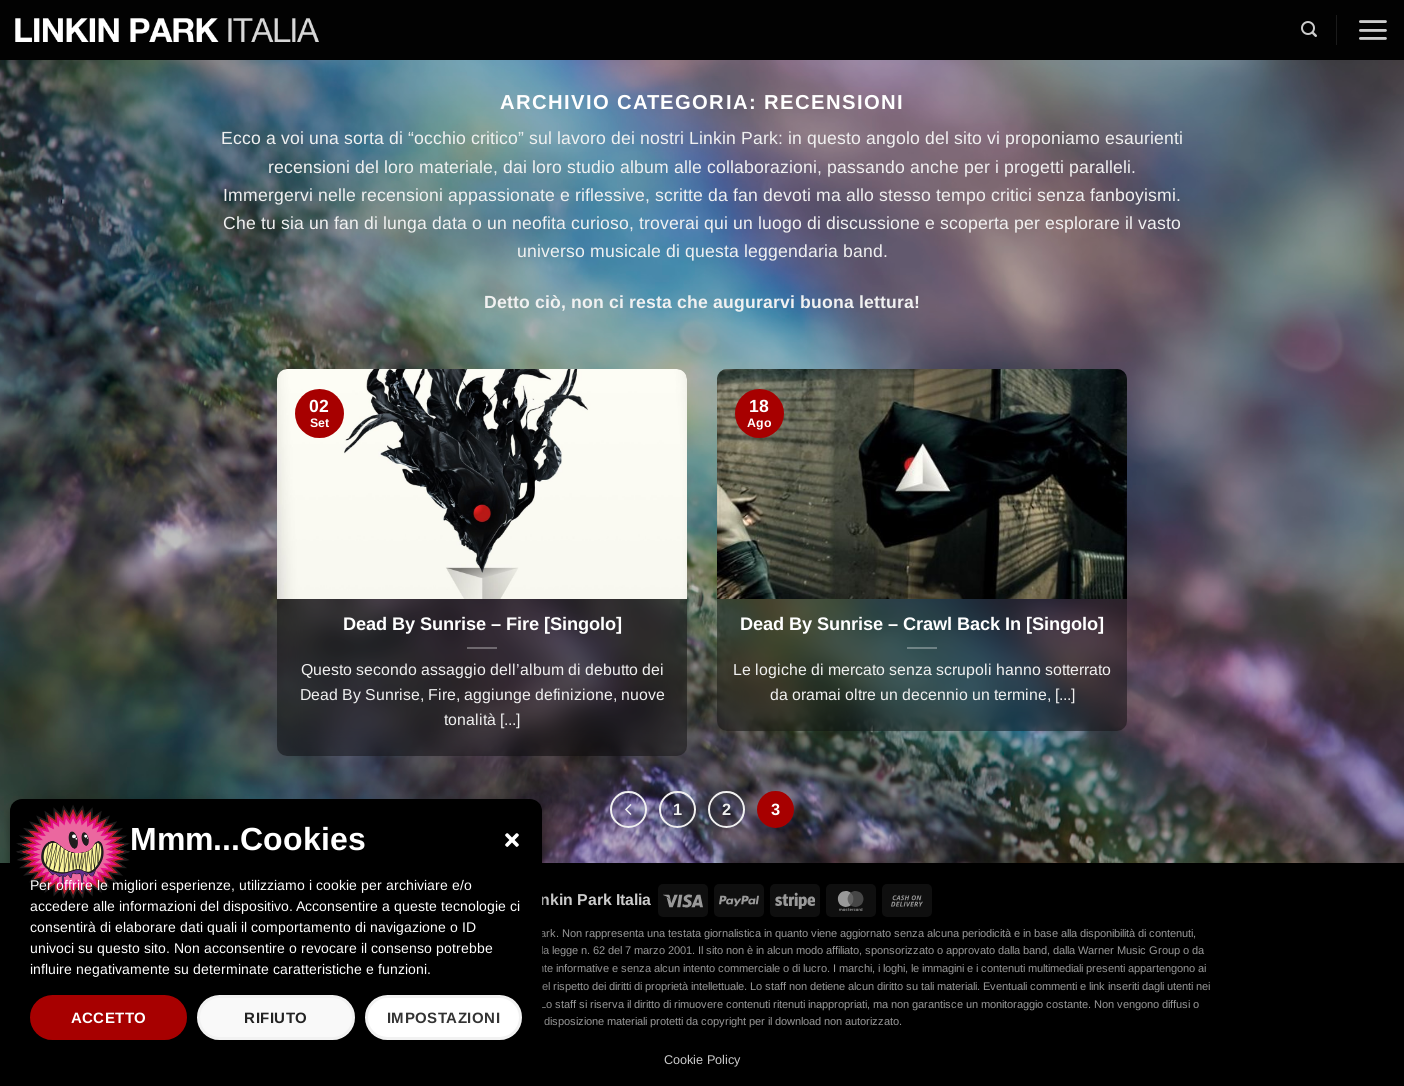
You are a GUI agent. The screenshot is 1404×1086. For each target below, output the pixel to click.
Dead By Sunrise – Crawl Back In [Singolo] (922, 624)
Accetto (109, 1017)
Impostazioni (443, 1017)
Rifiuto (275, 1017)
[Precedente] (628, 809)
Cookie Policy (702, 1060)
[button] (512, 840)
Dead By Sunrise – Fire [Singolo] (482, 624)
